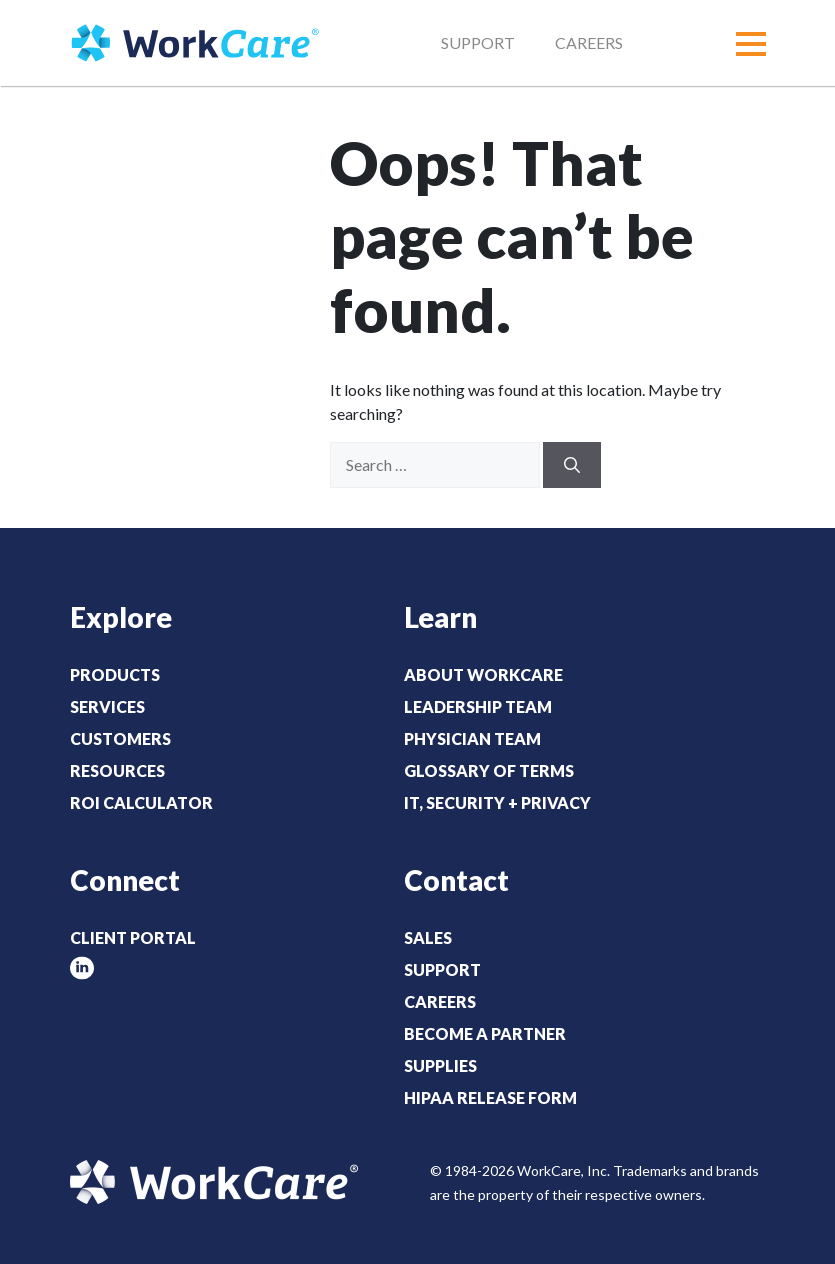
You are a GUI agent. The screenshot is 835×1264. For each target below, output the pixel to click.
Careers (589, 42)
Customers (120, 738)
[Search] (572, 465)
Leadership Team (478, 706)
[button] (751, 44)
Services (107, 706)
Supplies (440, 1065)
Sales (428, 937)
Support (478, 42)
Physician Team (472, 738)
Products (115, 674)
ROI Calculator (141, 802)
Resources (117, 770)
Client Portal (133, 937)
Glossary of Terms (489, 770)
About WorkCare (483, 674)
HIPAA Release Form (490, 1097)
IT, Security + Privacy (497, 802)
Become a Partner (485, 1033)
